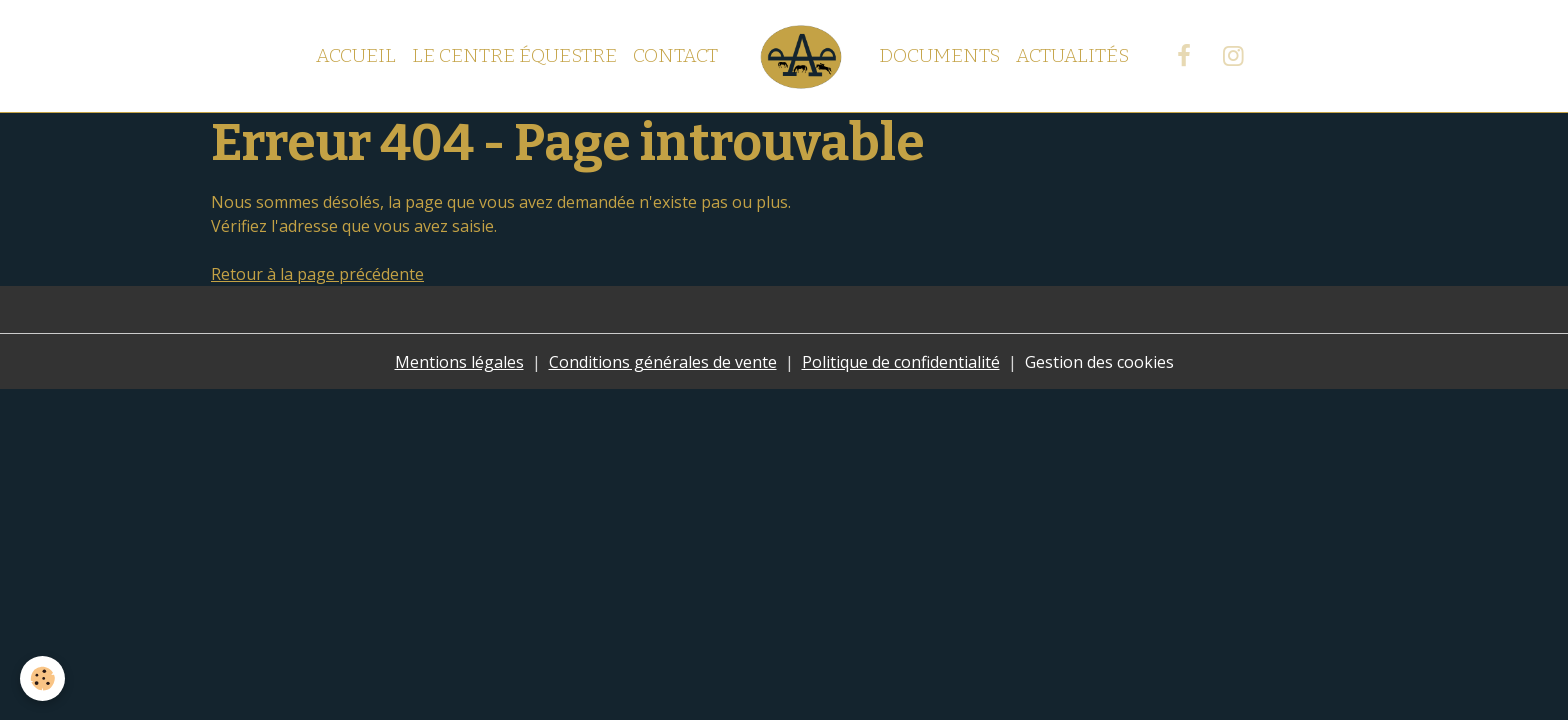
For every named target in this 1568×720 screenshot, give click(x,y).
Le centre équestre (514, 55)
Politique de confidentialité (901, 362)
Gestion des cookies (1099, 362)
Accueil (356, 55)
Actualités (1072, 55)
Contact (675, 55)
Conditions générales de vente (663, 362)
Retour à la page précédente (317, 274)
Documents (939, 55)
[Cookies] (42, 678)
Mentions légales (459, 362)
